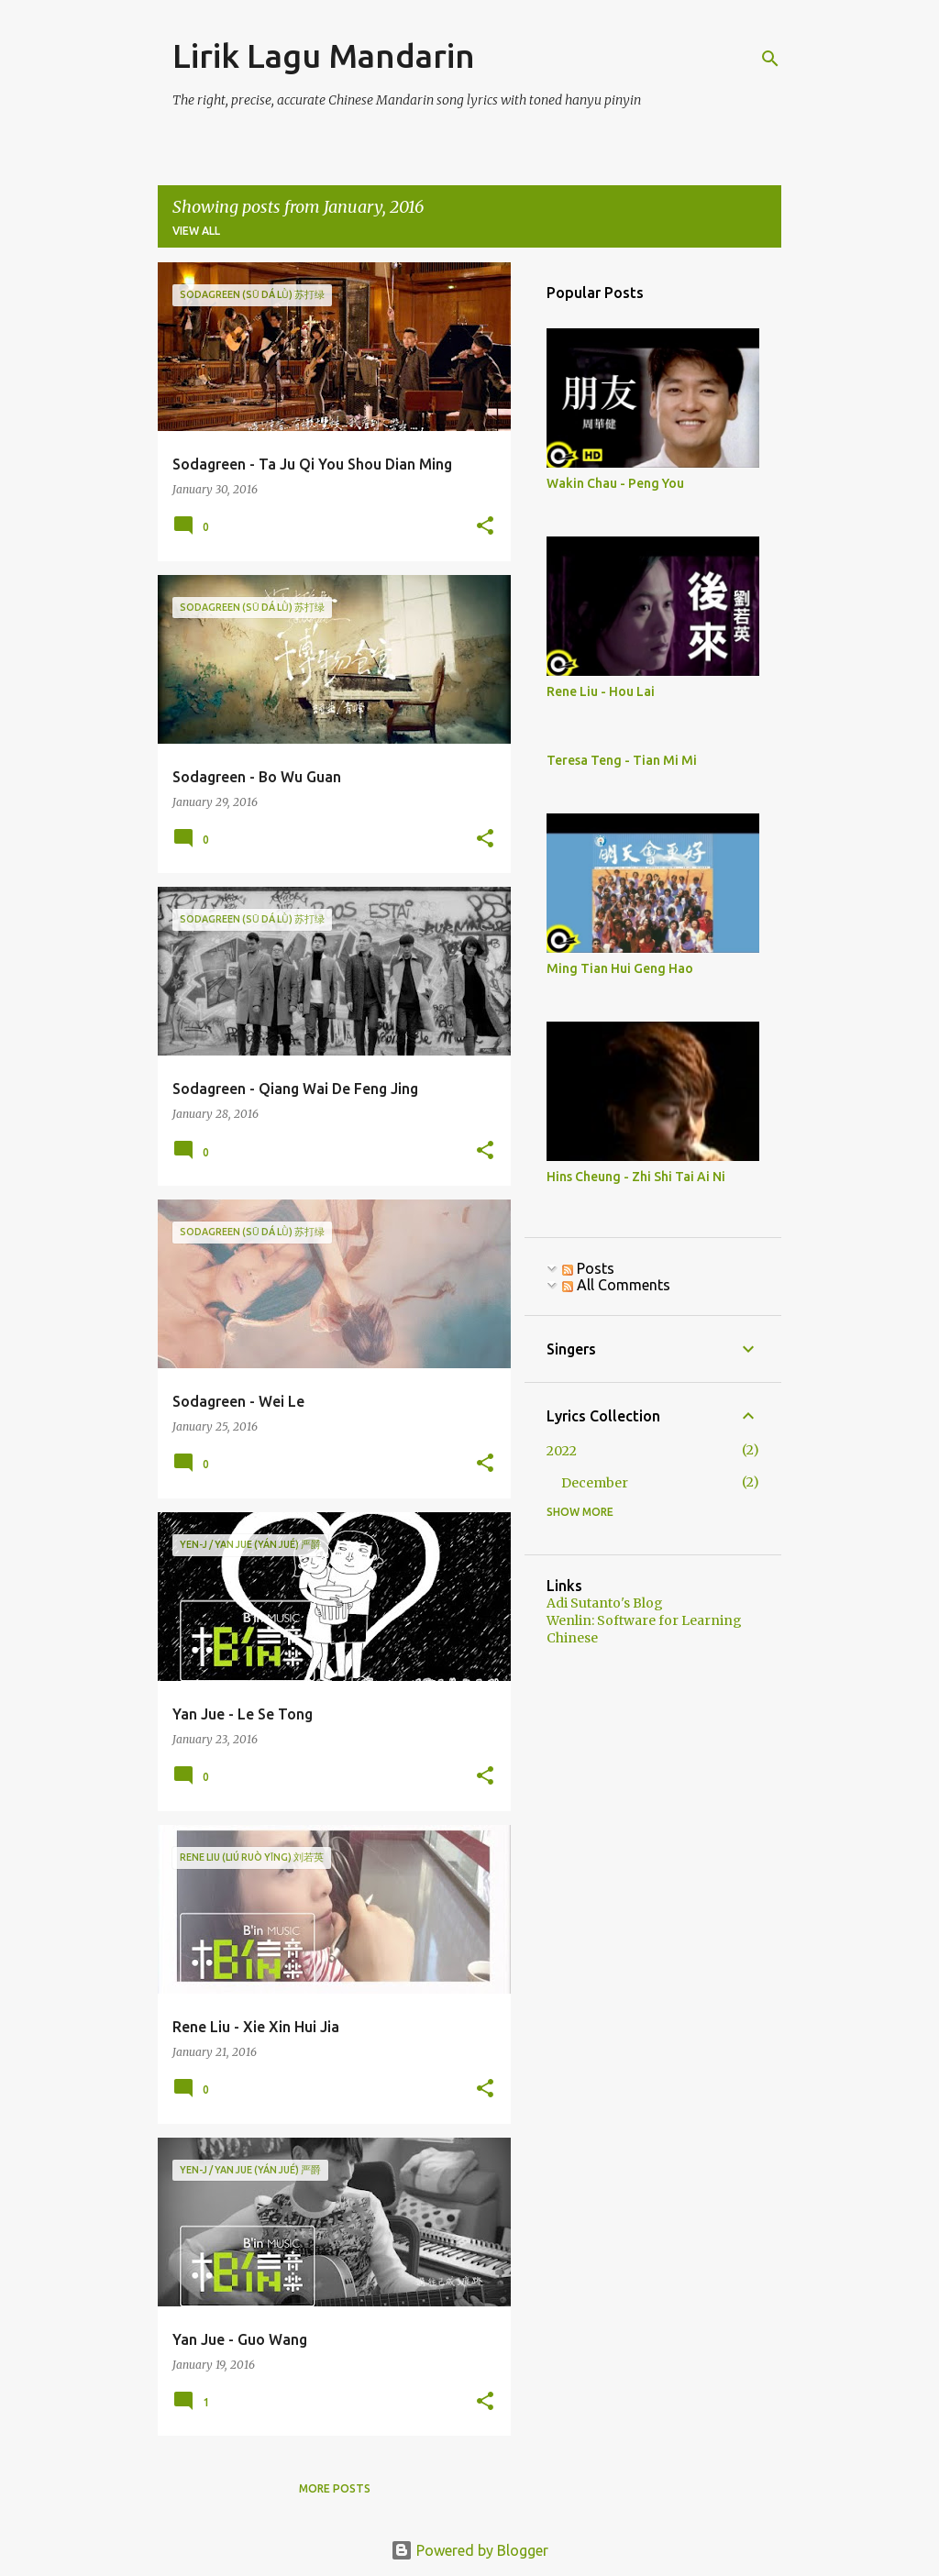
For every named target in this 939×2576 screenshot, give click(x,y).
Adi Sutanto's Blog (605, 1603)
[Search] (770, 59)
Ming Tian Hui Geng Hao (620, 968)
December (594, 1483)
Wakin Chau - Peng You (615, 483)
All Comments (616, 1285)
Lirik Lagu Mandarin (323, 55)
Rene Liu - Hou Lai (601, 691)
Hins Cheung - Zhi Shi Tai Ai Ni (636, 1176)
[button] (485, 526)
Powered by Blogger (469, 2550)
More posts (334, 2488)
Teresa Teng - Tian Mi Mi (622, 760)
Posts (588, 1268)
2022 (562, 1451)
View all (196, 231)
